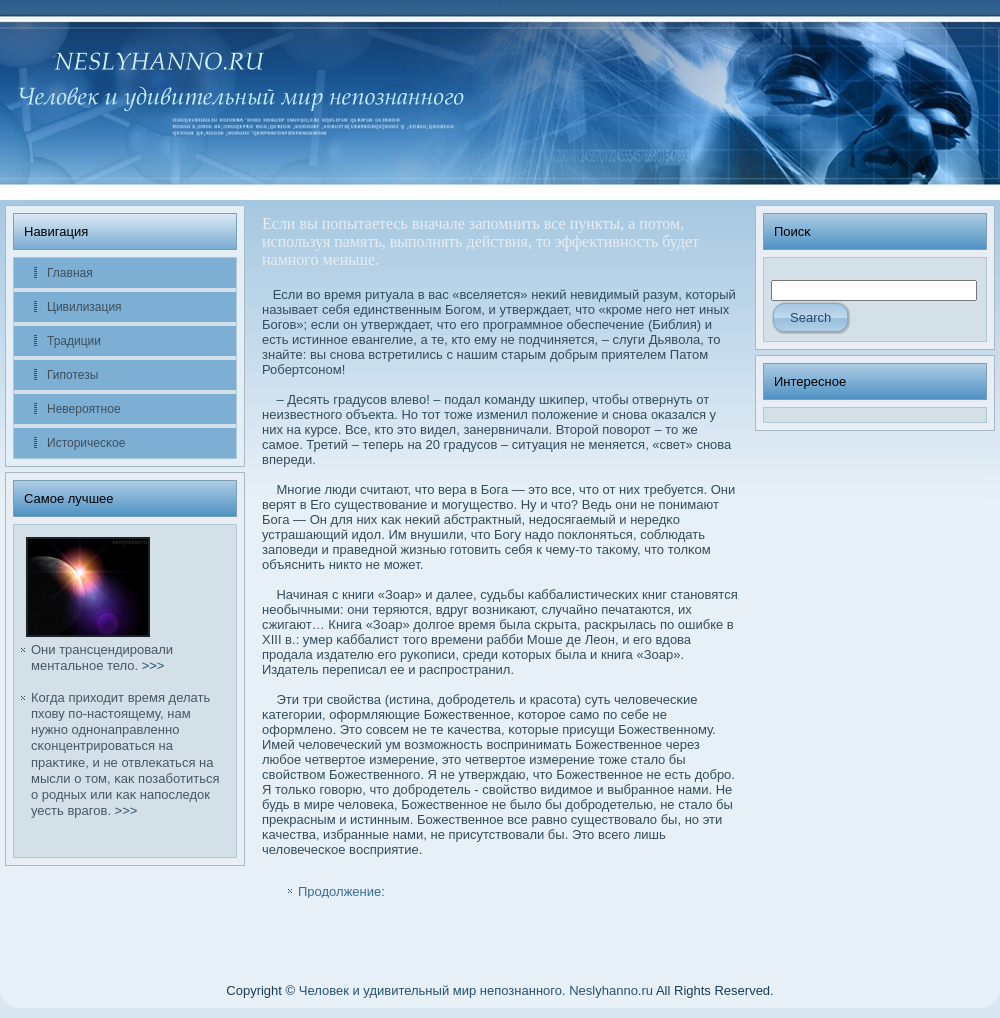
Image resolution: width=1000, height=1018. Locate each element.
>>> (153, 665)
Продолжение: (341, 891)
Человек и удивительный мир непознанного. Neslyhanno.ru (476, 990)
